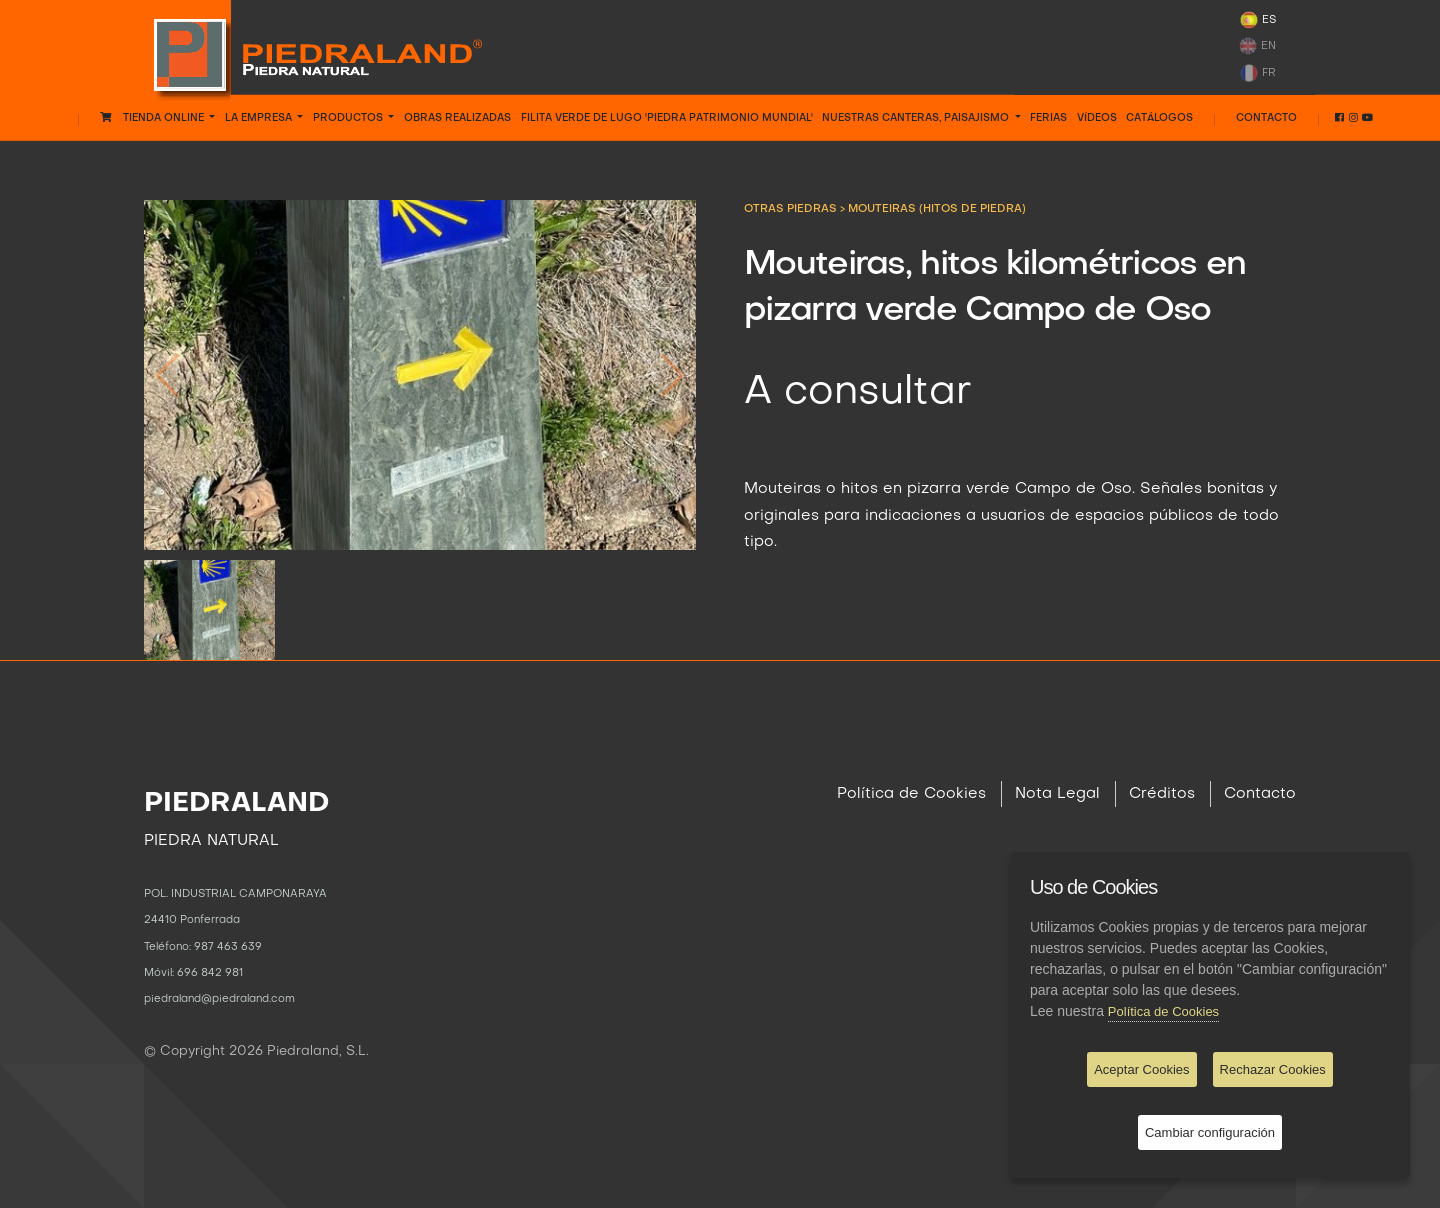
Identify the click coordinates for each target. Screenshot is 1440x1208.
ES (1257, 20)
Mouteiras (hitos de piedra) (937, 209)
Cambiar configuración (1210, 1132)
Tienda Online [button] (153, 117)
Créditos (1162, 794)
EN (1257, 46)
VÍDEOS (1097, 118)
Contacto (1266, 118)
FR (1257, 73)
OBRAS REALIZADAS (457, 118)
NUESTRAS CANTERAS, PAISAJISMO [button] (917, 118)
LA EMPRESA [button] (260, 118)
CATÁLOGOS (1159, 118)
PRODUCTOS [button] (349, 118)
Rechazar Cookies (1273, 1069)
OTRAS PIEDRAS (792, 209)
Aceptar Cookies (1141, 1069)
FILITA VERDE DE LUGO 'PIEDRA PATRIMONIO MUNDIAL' (667, 118)
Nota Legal (1057, 794)
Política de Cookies (911, 794)
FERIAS (1048, 118)
